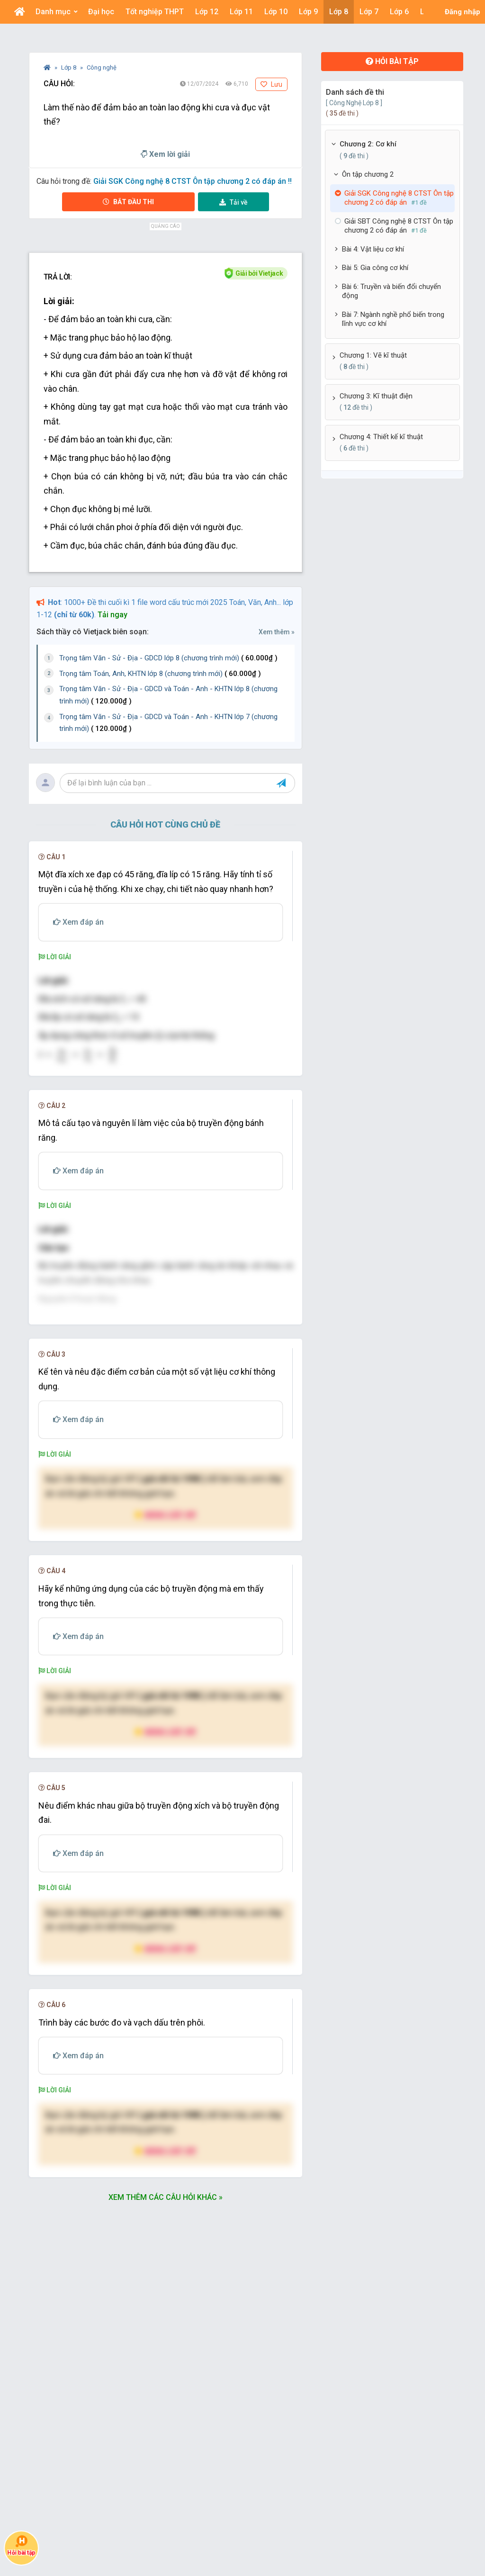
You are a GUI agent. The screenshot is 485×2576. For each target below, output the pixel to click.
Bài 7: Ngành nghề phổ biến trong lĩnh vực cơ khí (393, 319)
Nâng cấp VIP (165, 1670)
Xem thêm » (277, 632)
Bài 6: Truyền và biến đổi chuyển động (391, 291)
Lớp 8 (69, 67)
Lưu (271, 84)
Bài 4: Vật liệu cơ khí (373, 249)
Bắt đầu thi (128, 202)
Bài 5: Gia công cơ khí (375, 267)
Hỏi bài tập (392, 61)
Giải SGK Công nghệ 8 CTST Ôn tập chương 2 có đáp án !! (192, 181)
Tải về (233, 202)
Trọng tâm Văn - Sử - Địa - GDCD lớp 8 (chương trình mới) (168, 658)
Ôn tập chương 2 (368, 174)
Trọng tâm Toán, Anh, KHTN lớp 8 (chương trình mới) (160, 673)
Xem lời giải (165, 154)
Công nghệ (102, 67)
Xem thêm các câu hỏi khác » (165, 2352)
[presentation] (78, 1055)
